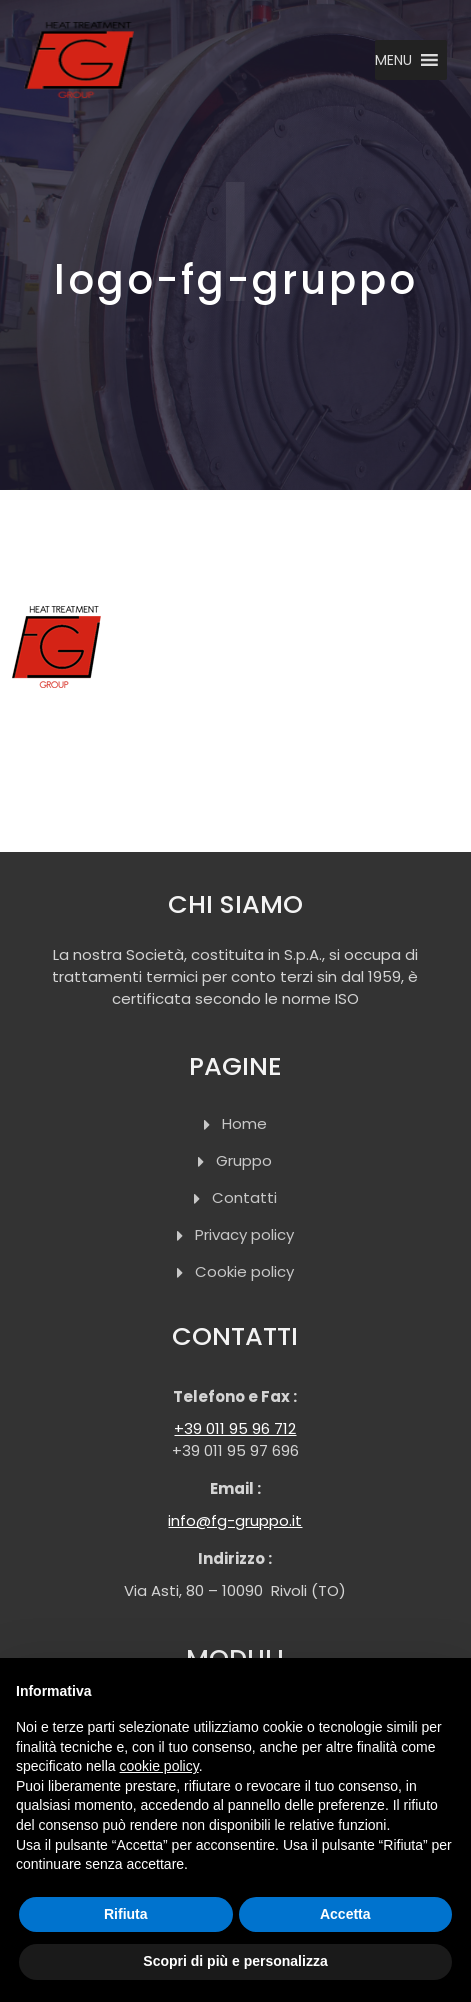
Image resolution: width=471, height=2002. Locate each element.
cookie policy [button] (159, 1766)
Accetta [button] (345, 1914)
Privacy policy (244, 1234)
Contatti (244, 1197)
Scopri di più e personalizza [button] (235, 1961)
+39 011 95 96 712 (235, 1428)
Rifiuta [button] (126, 1914)
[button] (393, 60)
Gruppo (244, 1160)
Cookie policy (244, 1271)
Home (244, 1123)
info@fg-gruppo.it (235, 1520)
